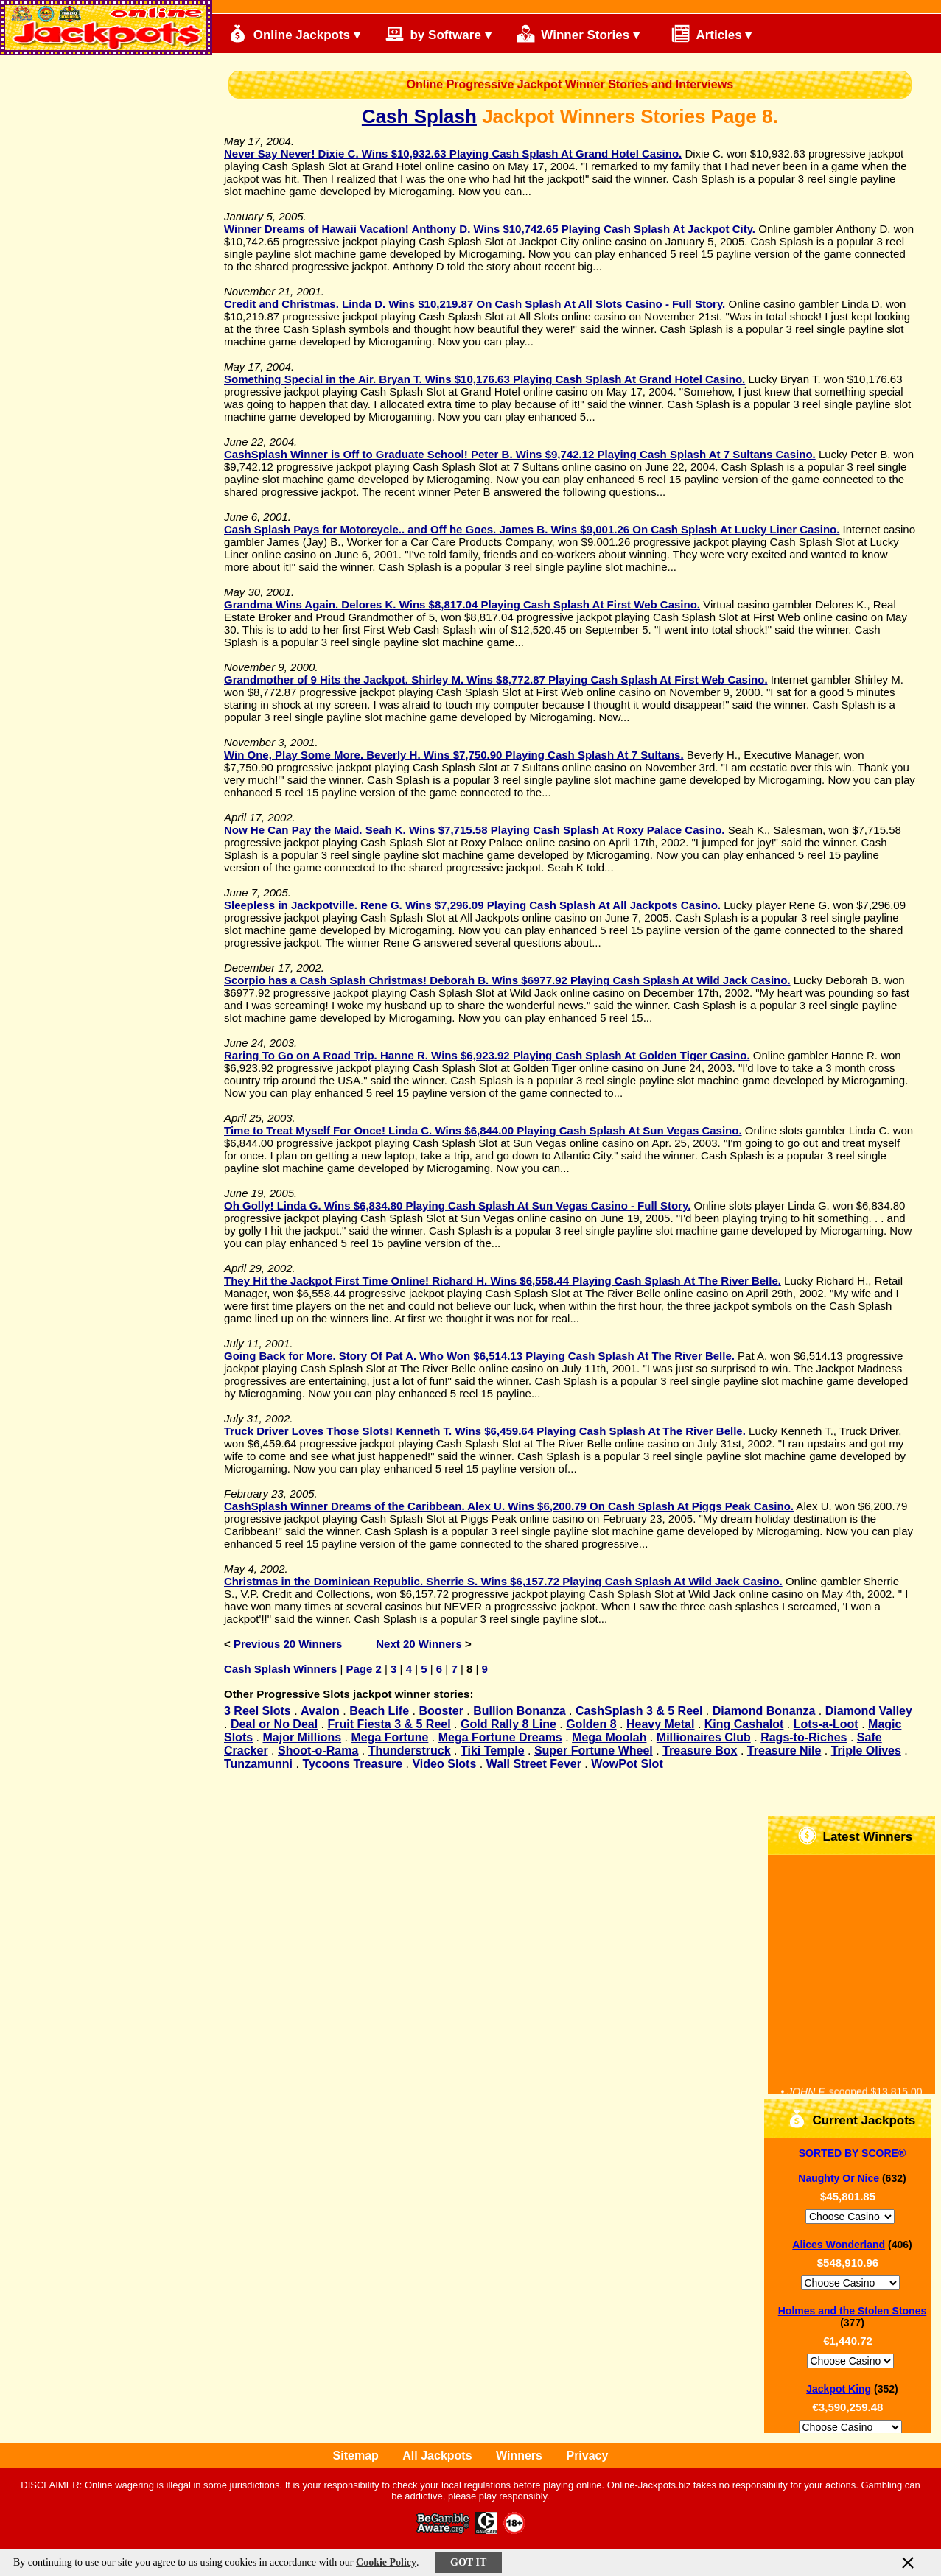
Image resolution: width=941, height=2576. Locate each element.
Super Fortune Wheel (593, 1750)
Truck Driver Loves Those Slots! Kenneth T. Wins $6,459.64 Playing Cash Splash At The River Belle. (485, 1431)
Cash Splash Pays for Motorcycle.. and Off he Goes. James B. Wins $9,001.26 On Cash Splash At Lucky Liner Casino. (531, 529)
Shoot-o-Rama (318, 1750)
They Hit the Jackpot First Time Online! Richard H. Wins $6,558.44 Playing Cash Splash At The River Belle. (502, 1280)
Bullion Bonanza (519, 1711)
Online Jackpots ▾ (294, 33)
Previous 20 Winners (288, 1644)
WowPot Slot (626, 1764)
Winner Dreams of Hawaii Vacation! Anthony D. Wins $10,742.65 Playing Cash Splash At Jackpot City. (489, 228)
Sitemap (356, 2455)
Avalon (320, 1711)
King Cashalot (744, 1724)
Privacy (587, 2455)
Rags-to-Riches (803, 1737)
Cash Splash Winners (280, 1669)
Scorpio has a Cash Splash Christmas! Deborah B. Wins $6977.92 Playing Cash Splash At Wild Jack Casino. (507, 980)
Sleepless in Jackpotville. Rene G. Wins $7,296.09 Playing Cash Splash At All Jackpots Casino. (472, 905)
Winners (519, 2455)
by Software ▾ (438, 33)
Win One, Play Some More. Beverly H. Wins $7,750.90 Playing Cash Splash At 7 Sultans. (454, 754)
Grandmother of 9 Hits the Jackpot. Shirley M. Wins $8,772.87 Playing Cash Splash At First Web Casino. (496, 679)
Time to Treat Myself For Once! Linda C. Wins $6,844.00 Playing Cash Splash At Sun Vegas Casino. (483, 1130)
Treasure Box (699, 1750)
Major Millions (301, 1737)
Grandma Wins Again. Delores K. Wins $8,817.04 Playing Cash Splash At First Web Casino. (462, 604)
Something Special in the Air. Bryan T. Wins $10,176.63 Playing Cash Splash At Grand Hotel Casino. (484, 379)
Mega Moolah (609, 1737)
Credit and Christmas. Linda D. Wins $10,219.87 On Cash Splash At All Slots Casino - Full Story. (474, 304)
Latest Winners (855, 1835)
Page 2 (363, 1669)
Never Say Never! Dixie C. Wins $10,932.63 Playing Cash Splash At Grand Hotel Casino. (453, 153)
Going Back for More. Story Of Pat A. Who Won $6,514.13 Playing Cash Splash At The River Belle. (479, 1356)
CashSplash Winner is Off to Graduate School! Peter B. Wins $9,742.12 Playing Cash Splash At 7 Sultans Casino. (520, 454)
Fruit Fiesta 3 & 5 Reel (389, 1724)
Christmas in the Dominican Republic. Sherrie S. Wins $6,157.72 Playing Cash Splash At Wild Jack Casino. (503, 1581)
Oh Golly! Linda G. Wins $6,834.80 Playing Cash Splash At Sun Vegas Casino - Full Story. (457, 1205)
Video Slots (444, 1764)
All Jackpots (437, 2455)
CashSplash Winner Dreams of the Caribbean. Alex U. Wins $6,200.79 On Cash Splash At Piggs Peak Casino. (509, 1506)
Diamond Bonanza (764, 1711)
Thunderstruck (409, 1750)
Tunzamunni (258, 1764)
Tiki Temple (493, 1750)
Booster (441, 1711)
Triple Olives (866, 1750)
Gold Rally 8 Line (508, 1724)
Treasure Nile (784, 1750)
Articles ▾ (704, 33)
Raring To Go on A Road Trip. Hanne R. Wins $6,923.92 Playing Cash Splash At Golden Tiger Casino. (487, 1055)
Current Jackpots (852, 2119)
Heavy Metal (660, 1724)
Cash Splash (419, 116)
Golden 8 (591, 1724)
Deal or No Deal (274, 1724)
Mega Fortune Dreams (500, 1737)
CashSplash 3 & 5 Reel (639, 1711)
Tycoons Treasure (352, 1764)
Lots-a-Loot (826, 1724)
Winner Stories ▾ (578, 33)
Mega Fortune (389, 1737)
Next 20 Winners (419, 1644)
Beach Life (379, 1711)
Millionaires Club (704, 1737)
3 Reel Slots (257, 1711)
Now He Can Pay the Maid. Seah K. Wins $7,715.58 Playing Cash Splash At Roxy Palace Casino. (474, 830)
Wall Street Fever (533, 1764)
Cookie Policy (386, 2562)
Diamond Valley (868, 1711)
